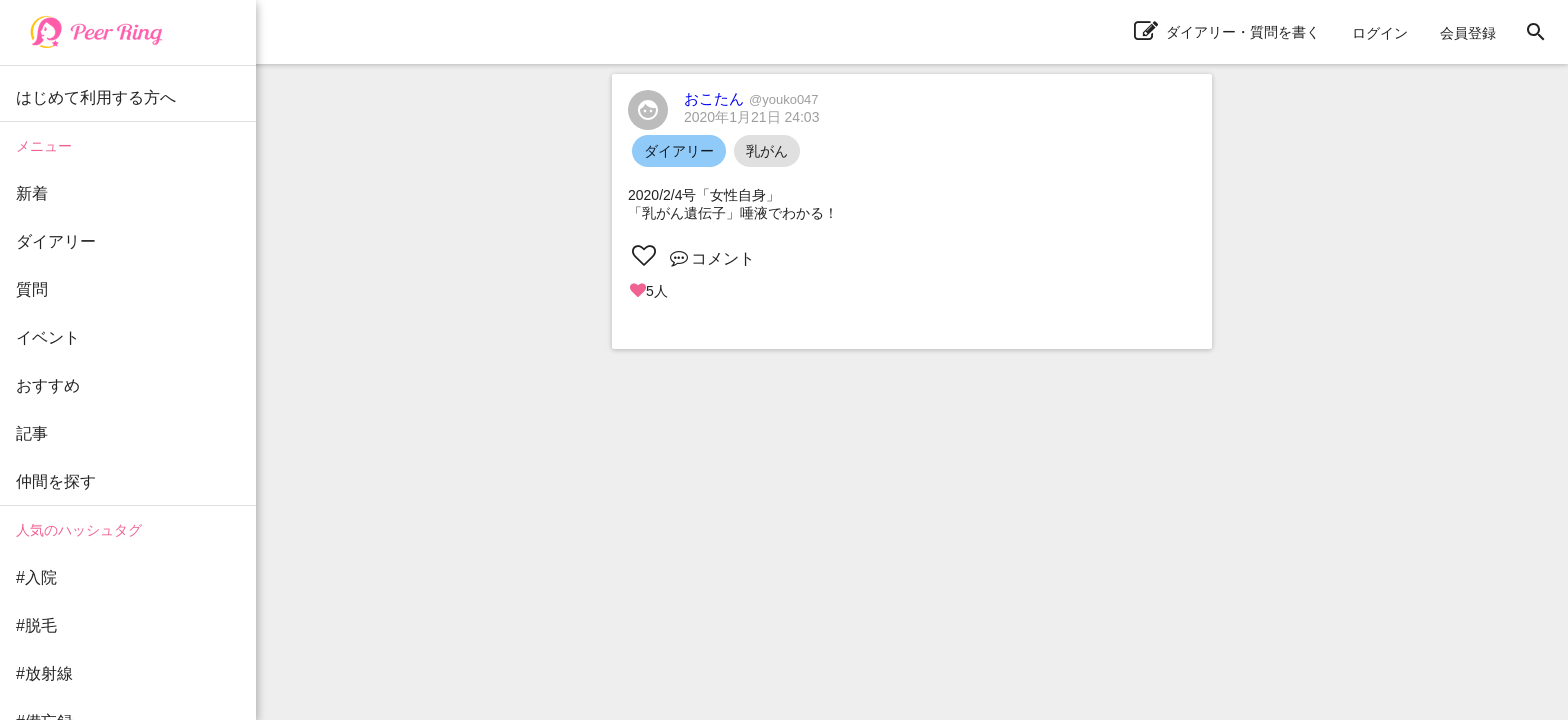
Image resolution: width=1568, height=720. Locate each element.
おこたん (751, 98)
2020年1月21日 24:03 (751, 117)
